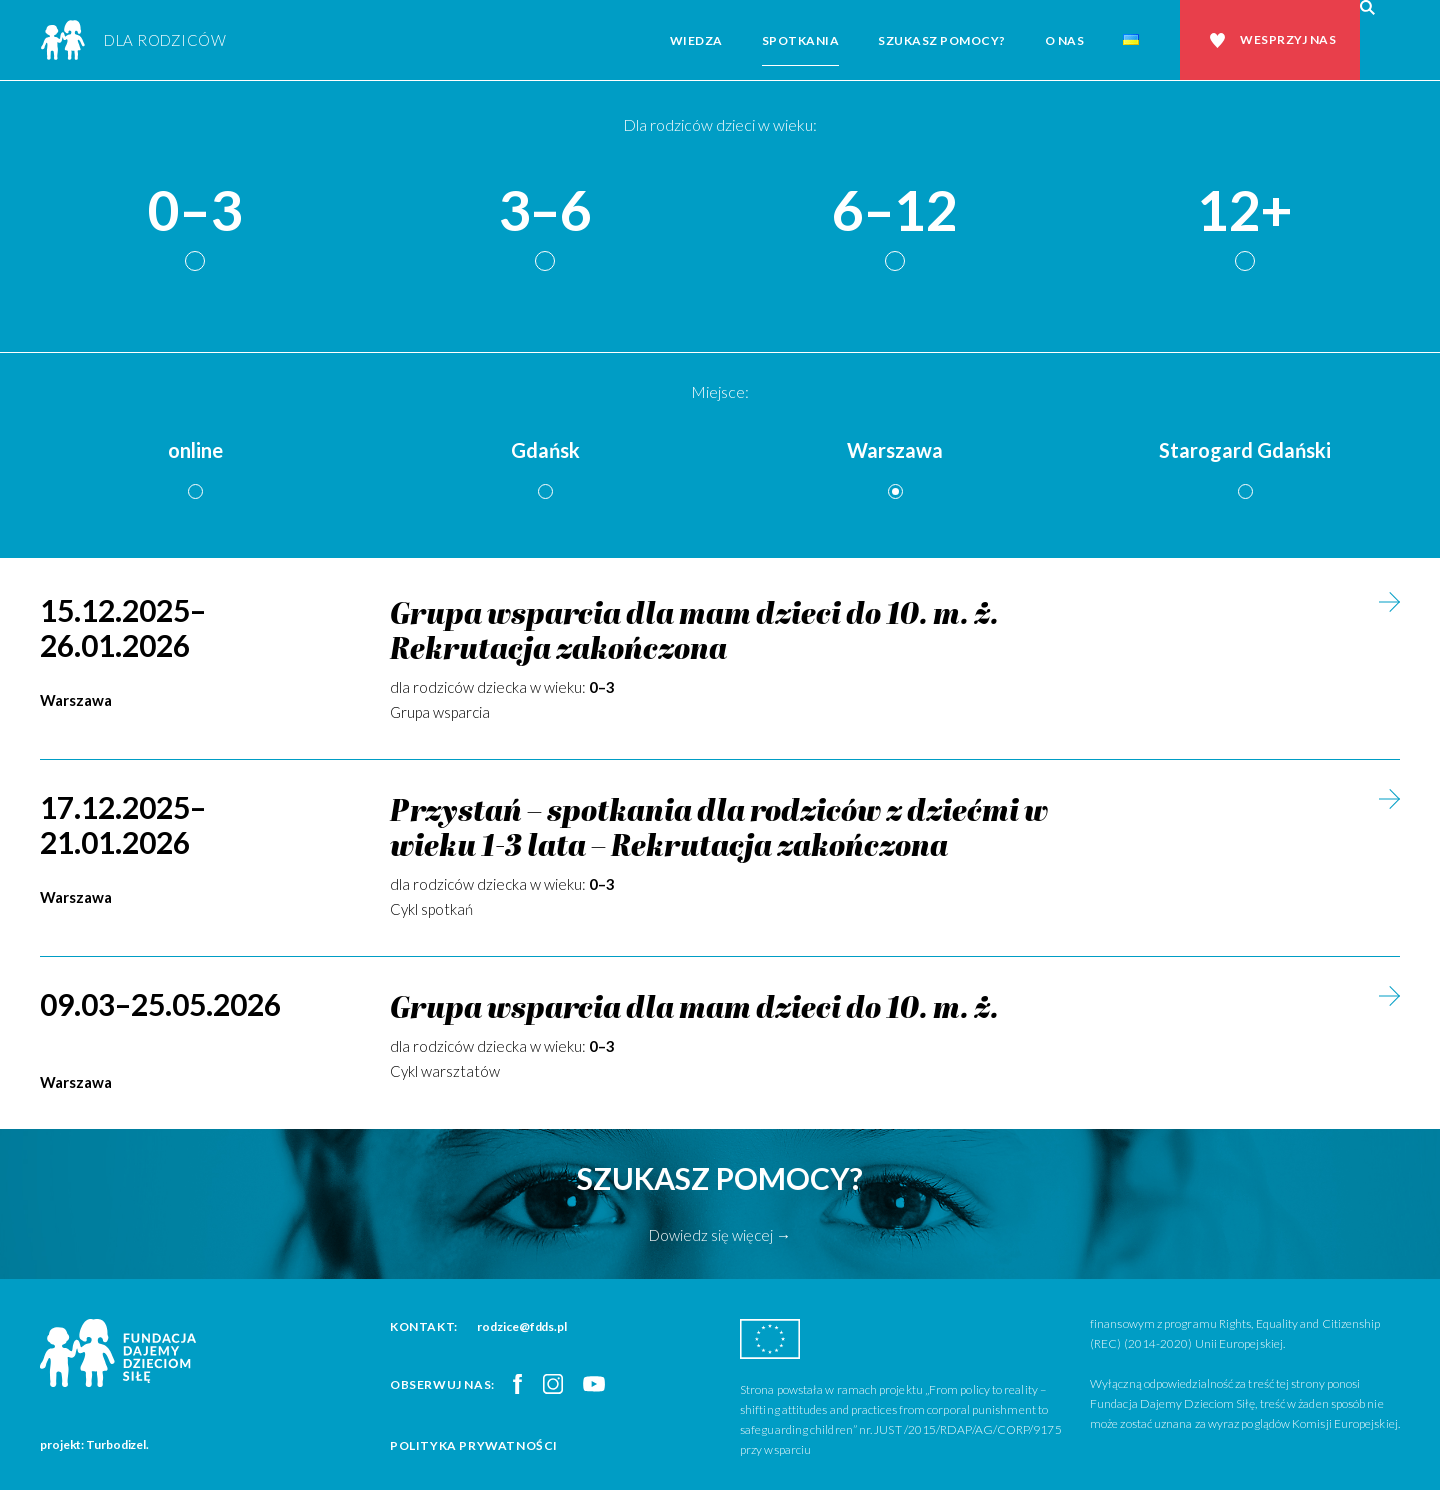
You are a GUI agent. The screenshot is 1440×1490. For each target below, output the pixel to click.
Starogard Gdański (1245, 450)
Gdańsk (545, 450)
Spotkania (801, 40)
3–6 (545, 211)
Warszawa (895, 450)
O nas (1065, 40)
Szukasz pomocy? (942, 40)
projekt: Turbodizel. (94, 1444)
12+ (1245, 211)
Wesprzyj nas (1288, 39)
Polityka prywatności (474, 1445)
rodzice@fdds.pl (522, 1326)
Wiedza (696, 40)
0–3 (195, 211)
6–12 (895, 211)
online (195, 450)
